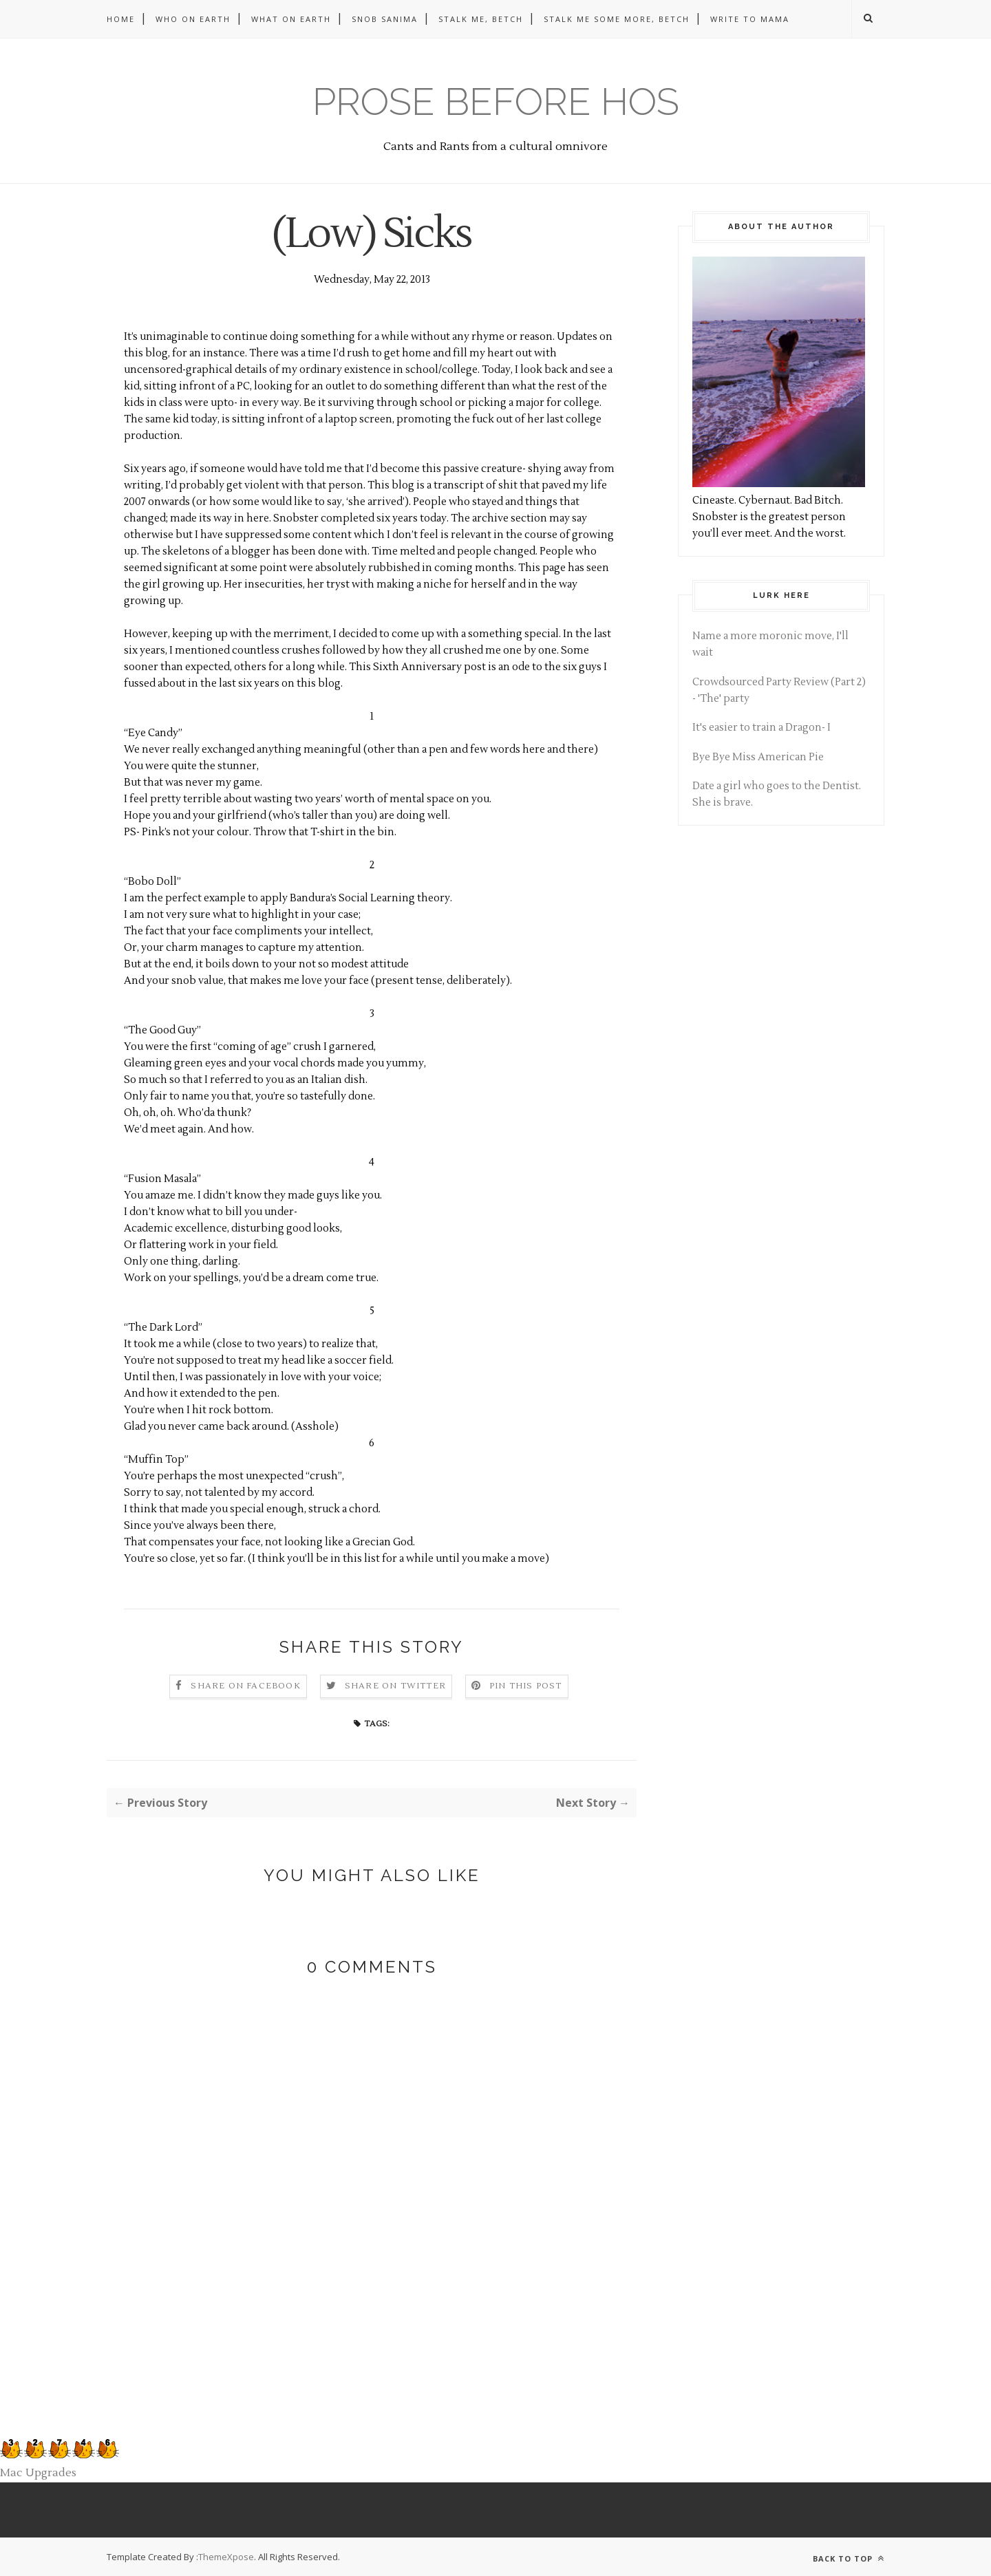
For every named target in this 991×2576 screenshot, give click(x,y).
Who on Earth (193, 19)
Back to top (848, 2558)
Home (121, 19)
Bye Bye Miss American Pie (758, 757)
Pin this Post (525, 1686)
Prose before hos (495, 101)
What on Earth (291, 19)
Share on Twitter (395, 1686)
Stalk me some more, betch (617, 19)
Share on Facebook (245, 1686)
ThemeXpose (226, 2557)
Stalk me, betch (480, 19)
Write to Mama (749, 19)
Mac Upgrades (38, 2473)
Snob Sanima (385, 19)
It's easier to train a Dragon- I (761, 727)
